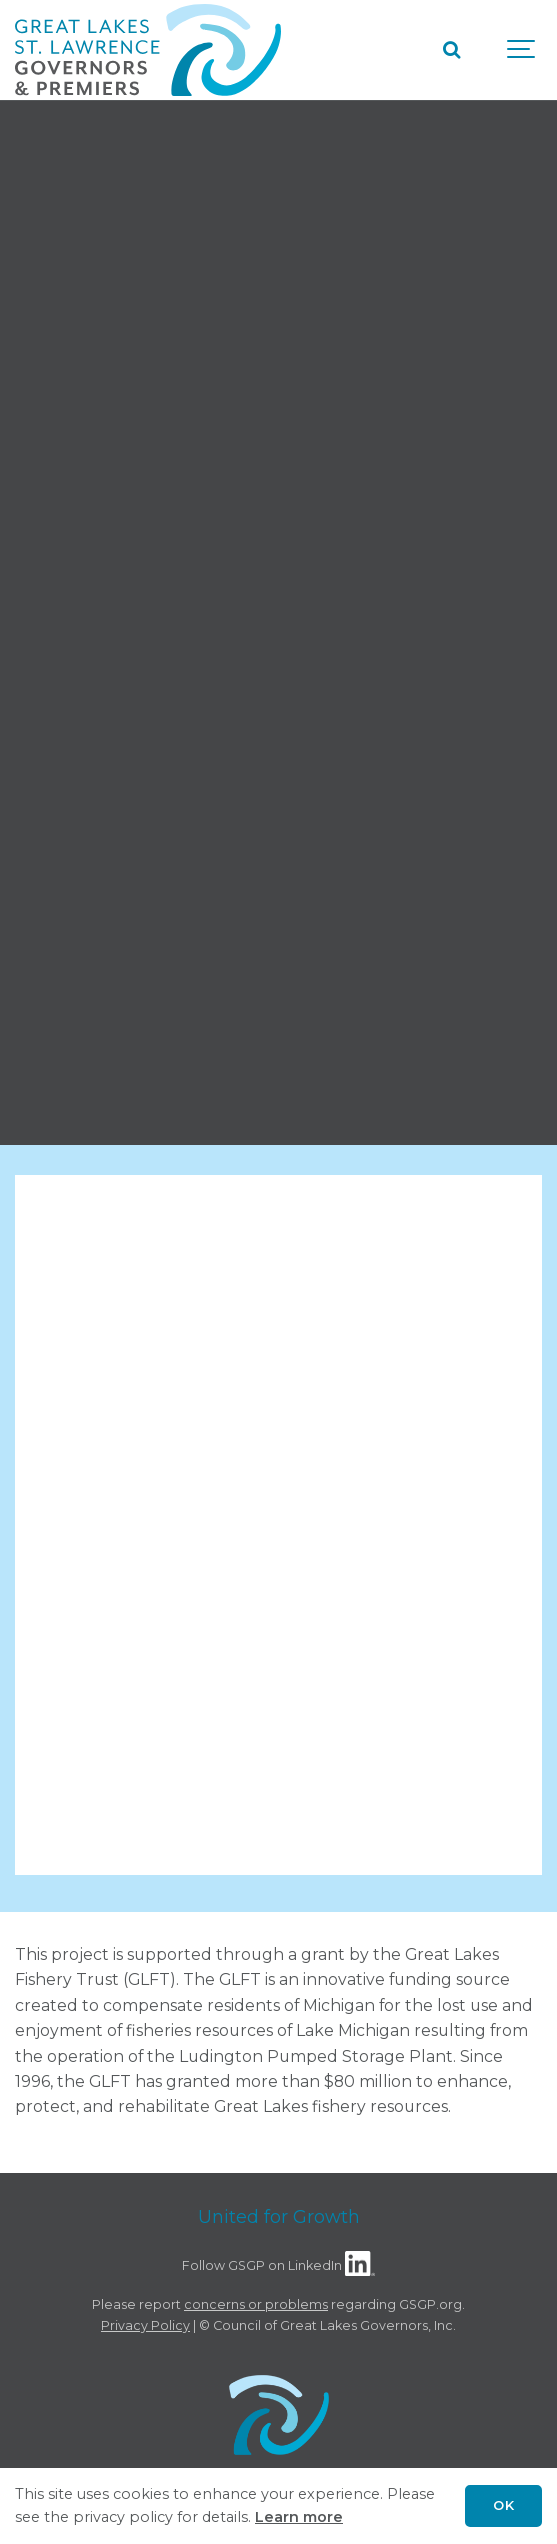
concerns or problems (256, 2304)
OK (503, 2505)
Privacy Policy (145, 2325)
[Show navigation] (522, 50)
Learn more (299, 2517)
